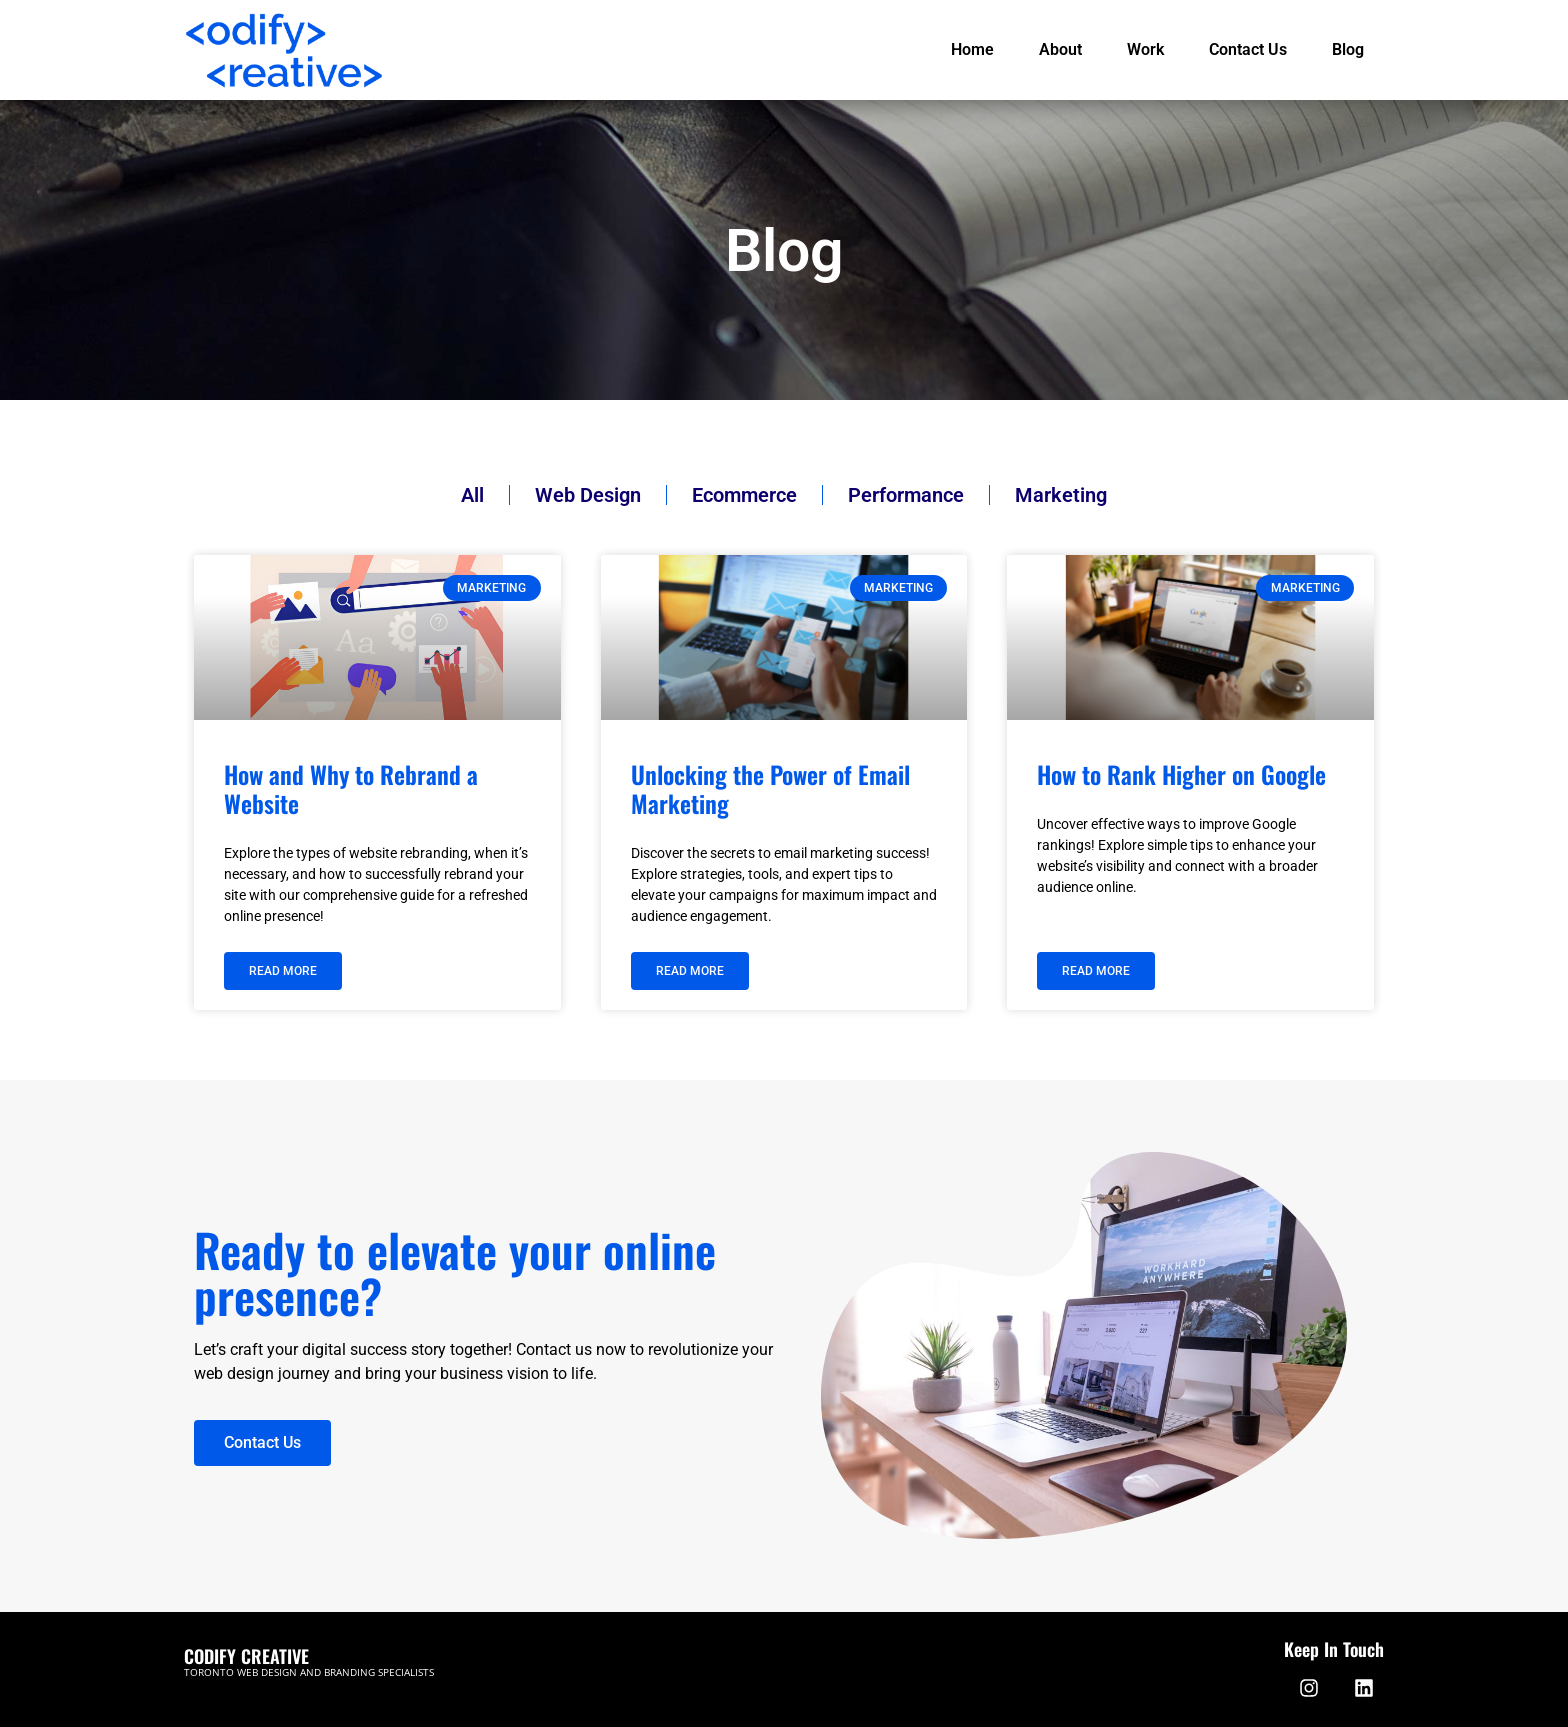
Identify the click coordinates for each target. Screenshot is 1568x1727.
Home (972, 49)
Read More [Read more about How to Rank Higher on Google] (1096, 971)
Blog (1348, 49)
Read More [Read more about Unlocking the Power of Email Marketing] (690, 971)
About (1060, 49)
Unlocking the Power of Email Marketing (770, 788)
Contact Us (1248, 49)
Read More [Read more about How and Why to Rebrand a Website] (283, 971)
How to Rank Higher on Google (1181, 774)
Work (1145, 49)
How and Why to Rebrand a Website (351, 788)
